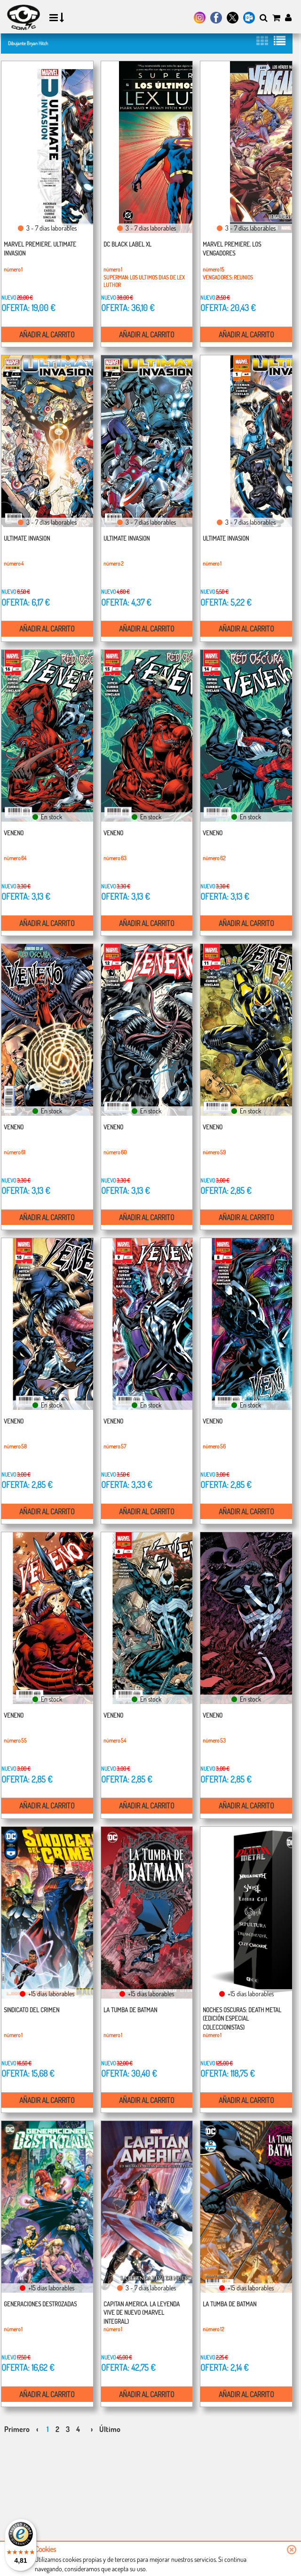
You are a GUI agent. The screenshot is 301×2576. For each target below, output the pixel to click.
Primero (17, 2429)
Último (109, 2429)
